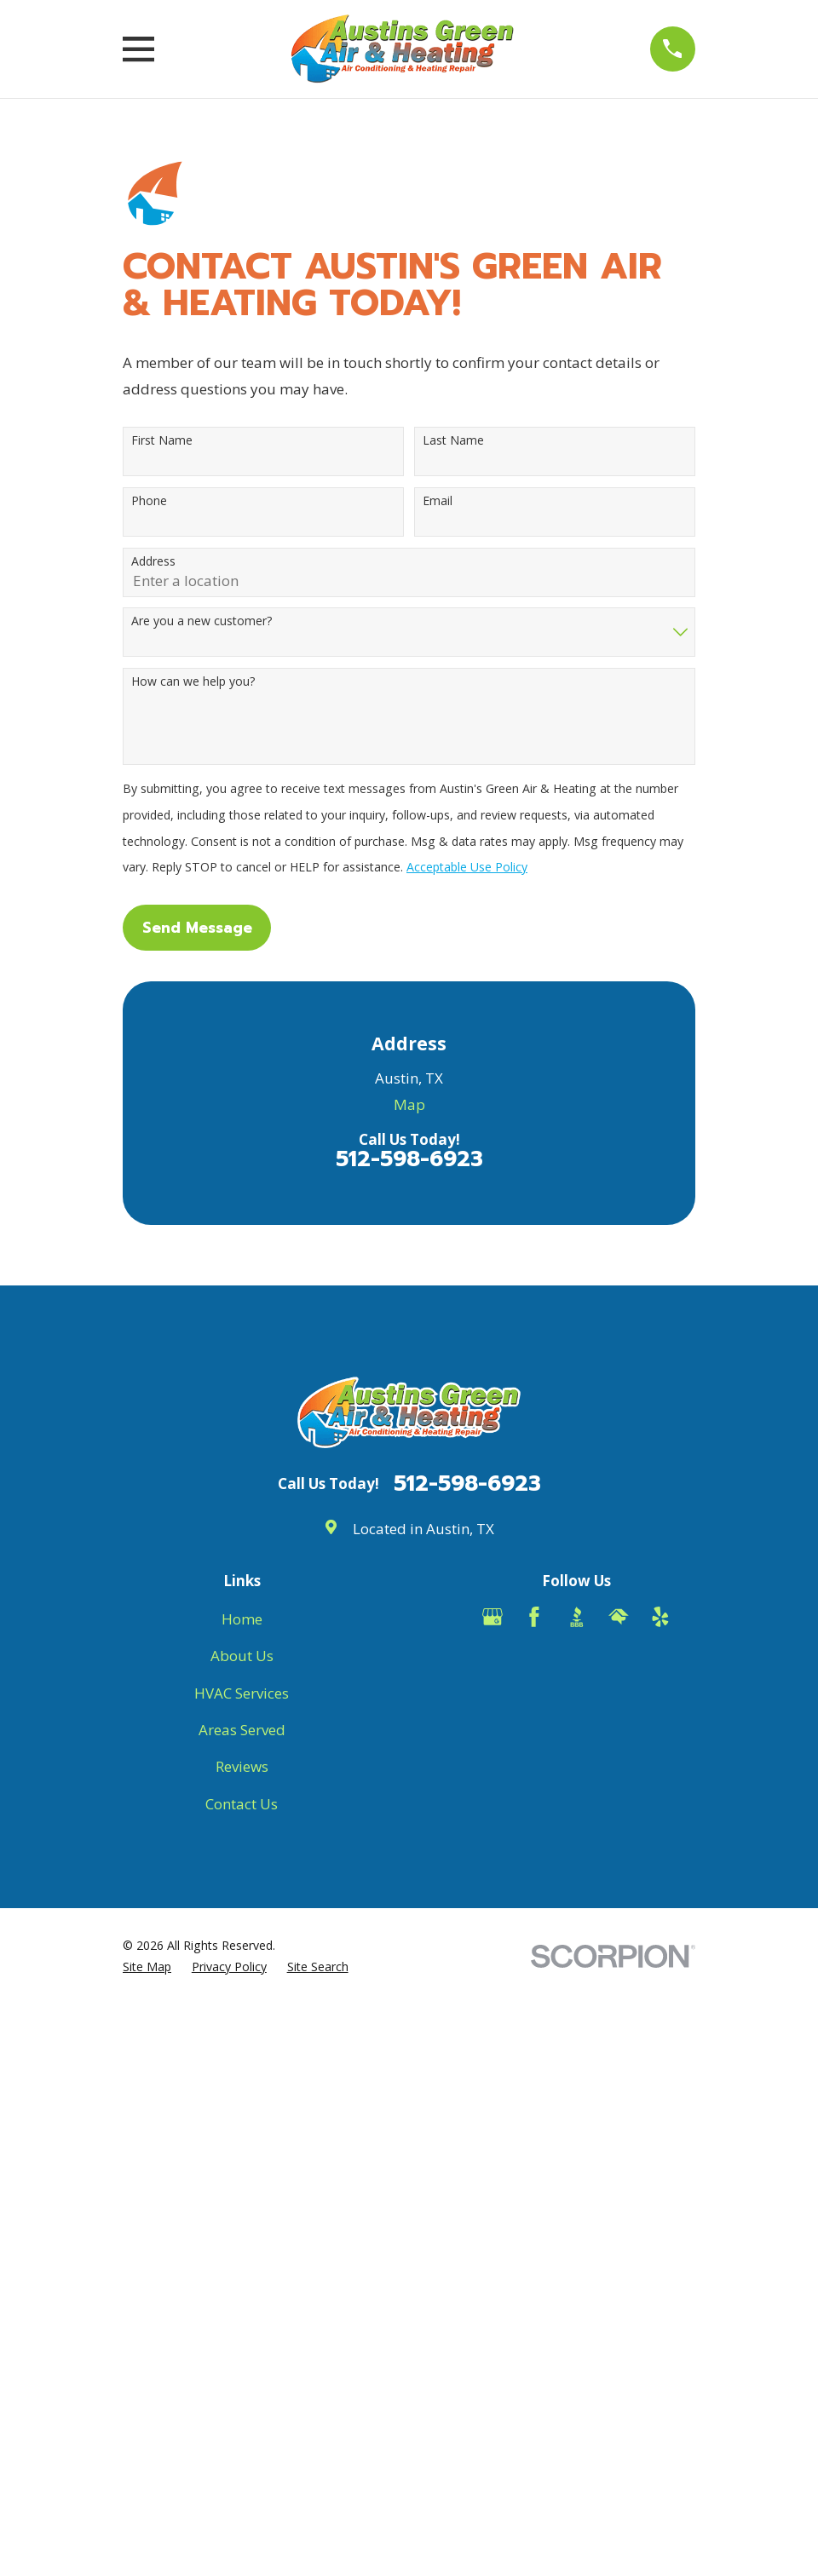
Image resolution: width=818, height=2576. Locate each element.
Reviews (242, 1766)
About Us (242, 1655)
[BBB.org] (577, 1617)
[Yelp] (660, 1617)
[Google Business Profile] (492, 1617)
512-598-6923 (409, 1159)
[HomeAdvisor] (618, 1617)
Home (242, 1619)
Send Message (197, 928)
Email (437, 501)
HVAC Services (241, 1693)
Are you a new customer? (201, 621)
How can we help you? (193, 682)
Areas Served (242, 1729)
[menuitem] (147, 1967)
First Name (162, 441)
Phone (149, 501)
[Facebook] (534, 1617)
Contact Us (241, 1804)
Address (153, 562)
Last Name (453, 441)
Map (409, 1104)
